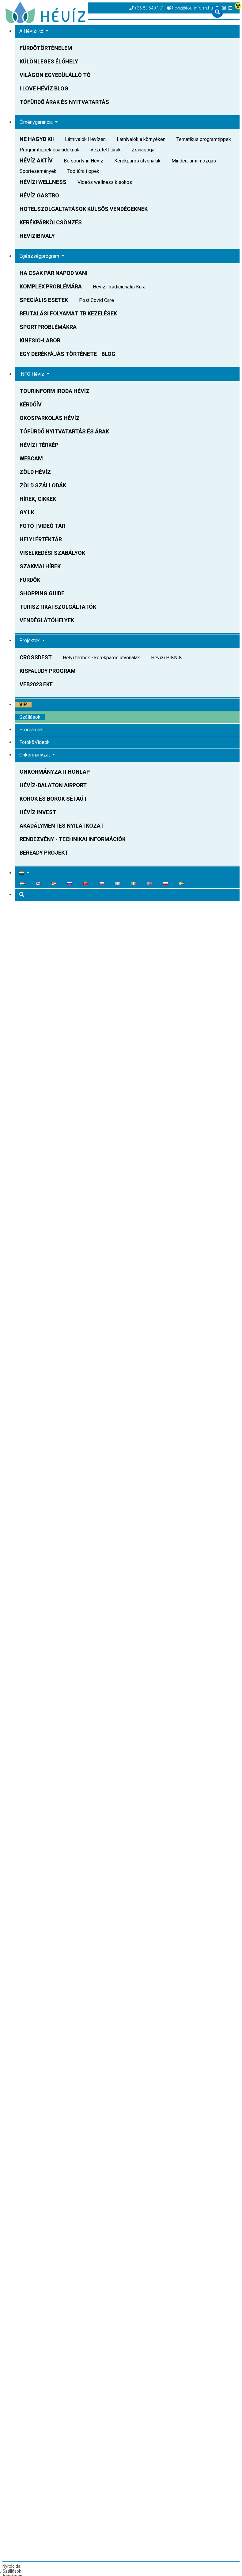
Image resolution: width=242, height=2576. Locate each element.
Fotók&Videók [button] (34, 742)
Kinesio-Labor (40, 340)
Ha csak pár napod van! (54, 273)
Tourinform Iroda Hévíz (54, 391)
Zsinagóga (143, 150)
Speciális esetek (44, 300)
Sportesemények (38, 171)
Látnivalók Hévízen (85, 139)
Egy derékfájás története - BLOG (67, 354)
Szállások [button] (29, 717)
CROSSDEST (36, 657)
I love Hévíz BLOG (44, 88)
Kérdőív (31, 404)
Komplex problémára (51, 286)
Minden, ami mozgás (194, 161)
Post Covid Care (96, 300)
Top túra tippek (83, 171)
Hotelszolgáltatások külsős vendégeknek (84, 209)
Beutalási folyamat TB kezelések (68, 313)
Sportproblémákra (48, 327)
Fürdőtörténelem (46, 48)
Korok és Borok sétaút (53, 798)
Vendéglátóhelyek (47, 620)
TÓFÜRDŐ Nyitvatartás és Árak (64, 431)
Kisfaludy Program (48, 671)
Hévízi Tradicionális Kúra (119, 287)
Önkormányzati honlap (55, 771)
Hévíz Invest (38, 812)
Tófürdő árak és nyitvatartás (64, 102)
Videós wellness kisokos (105, 182)
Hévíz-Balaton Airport (53, 785)
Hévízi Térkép (39, 445)
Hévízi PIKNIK (166, 658)
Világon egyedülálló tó (55, 75)
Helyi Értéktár (41, 539)
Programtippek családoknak (49, 150)
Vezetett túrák (105, 150)
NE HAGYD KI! (37, 139)
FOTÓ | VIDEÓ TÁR (42, 526)
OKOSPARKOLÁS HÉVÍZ (50, 418)
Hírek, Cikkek (38, 499)
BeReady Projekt (44, 852)
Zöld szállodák (43, 485)
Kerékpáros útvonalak (137, 161)
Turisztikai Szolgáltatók (58, 607)
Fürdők (30, 580)
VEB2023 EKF (36, 684)
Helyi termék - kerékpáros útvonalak (101, 658)
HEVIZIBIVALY (37, 236)
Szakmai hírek (40, 566)
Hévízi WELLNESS (43, 182)
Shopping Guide (42, 593)
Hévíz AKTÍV (36, 160)
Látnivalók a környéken (141, 139)
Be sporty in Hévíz (83, 161)
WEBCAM (31, 458)
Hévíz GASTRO (39, 195)
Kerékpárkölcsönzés (51, 222)
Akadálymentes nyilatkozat (62, 825)
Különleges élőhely (49, 61)
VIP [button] (23, 704)
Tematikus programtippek (203, 139)
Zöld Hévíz (35, 472)
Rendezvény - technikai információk (73, 839)
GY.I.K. (28, 512)
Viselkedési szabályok (52, 553)
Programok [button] (31, 730)
